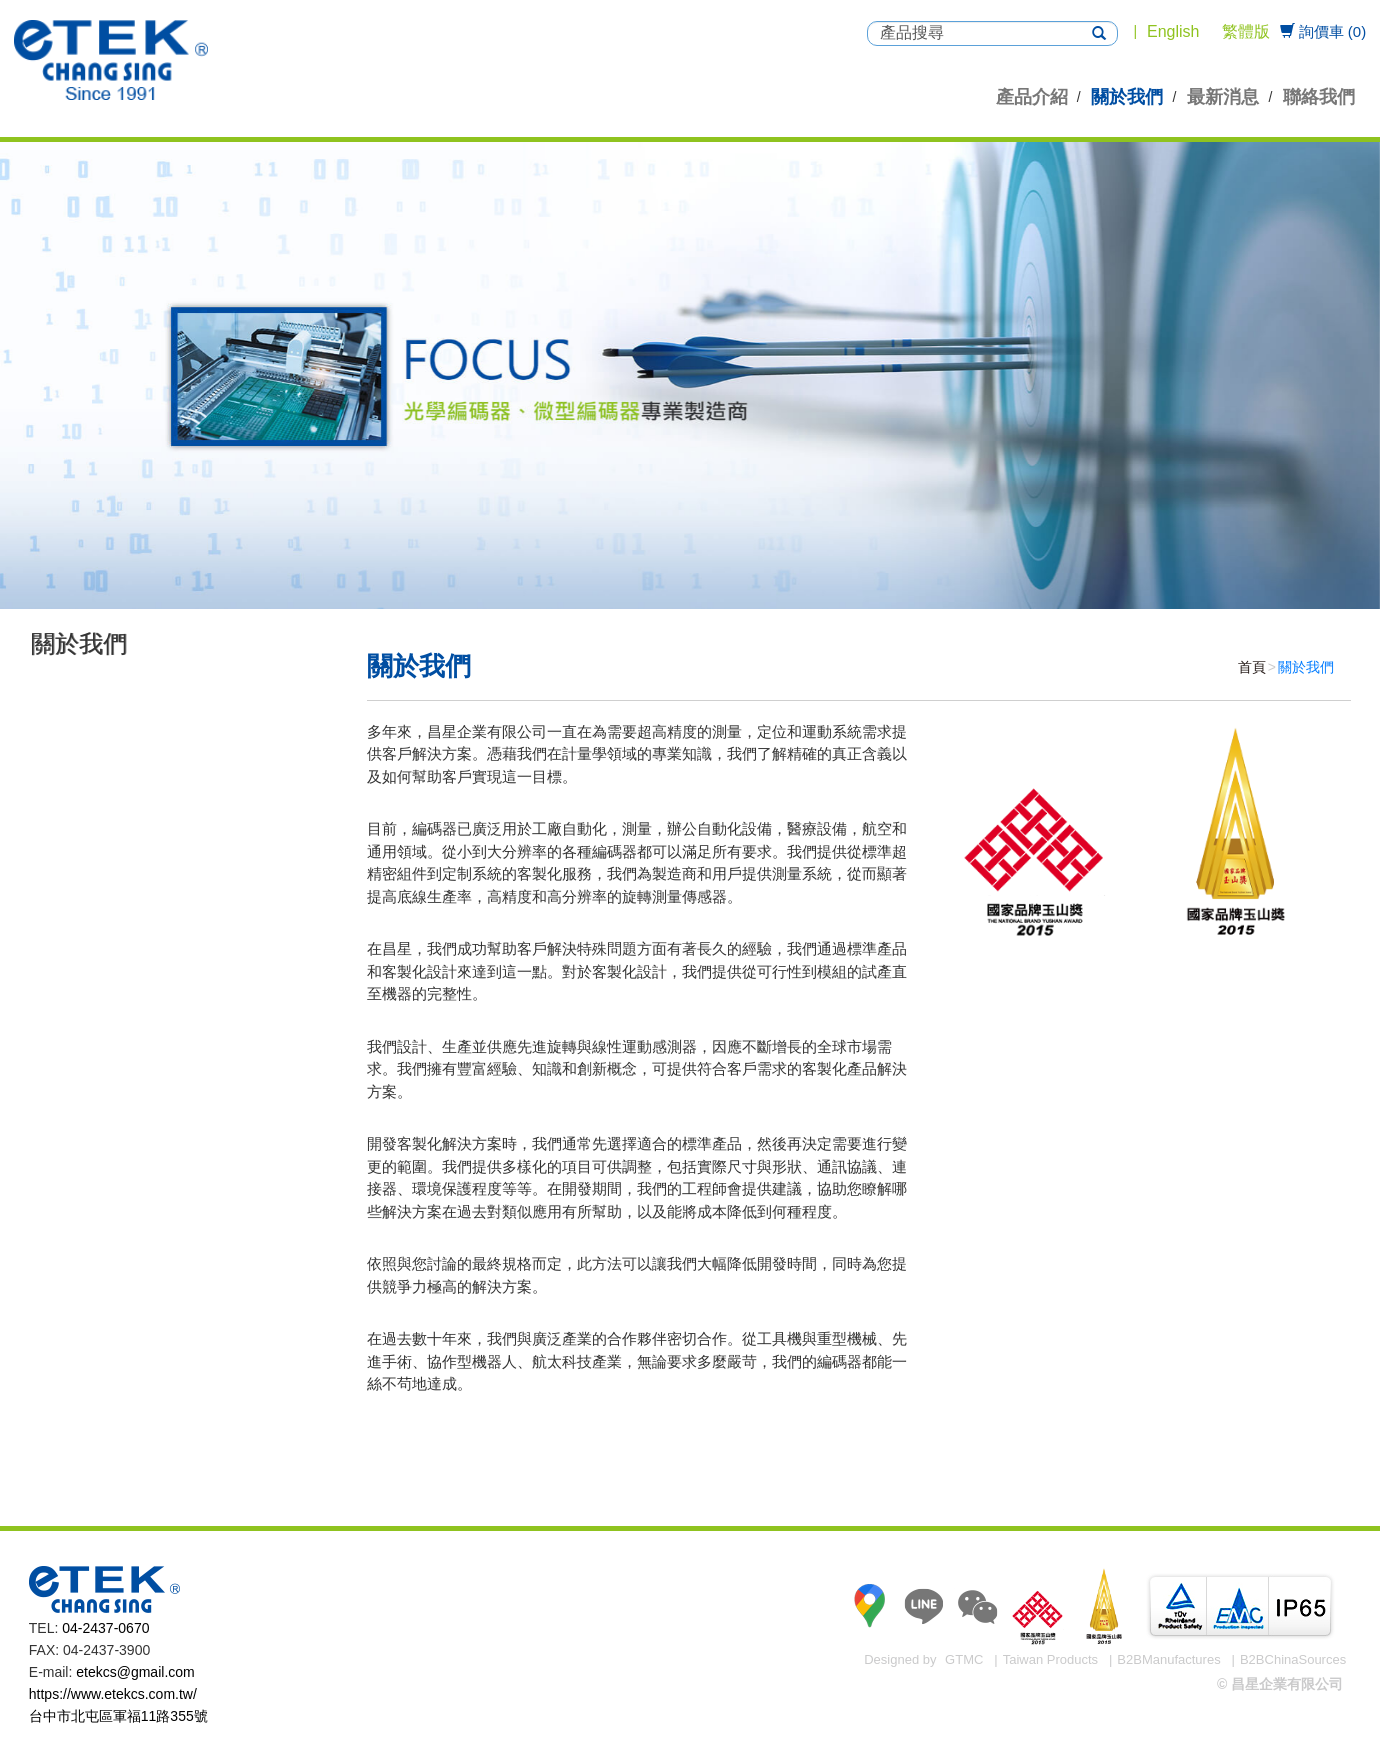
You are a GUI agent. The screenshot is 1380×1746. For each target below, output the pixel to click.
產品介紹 (1032, 97)
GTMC (964, 1659)
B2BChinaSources (1293, 1659)
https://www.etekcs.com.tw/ (113, 1694)
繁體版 (1246, 31)
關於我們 (1127, 97)
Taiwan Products (1050, 1659)
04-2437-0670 (105, 1628)
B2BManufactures (1168, 1659)
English (1173, 31)
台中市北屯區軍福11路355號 (118, 1716)
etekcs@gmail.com (135, 1672)
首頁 (1252, 667)
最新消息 (1223, 97)
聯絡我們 (1319, 97)
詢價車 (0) (1323, 31)
